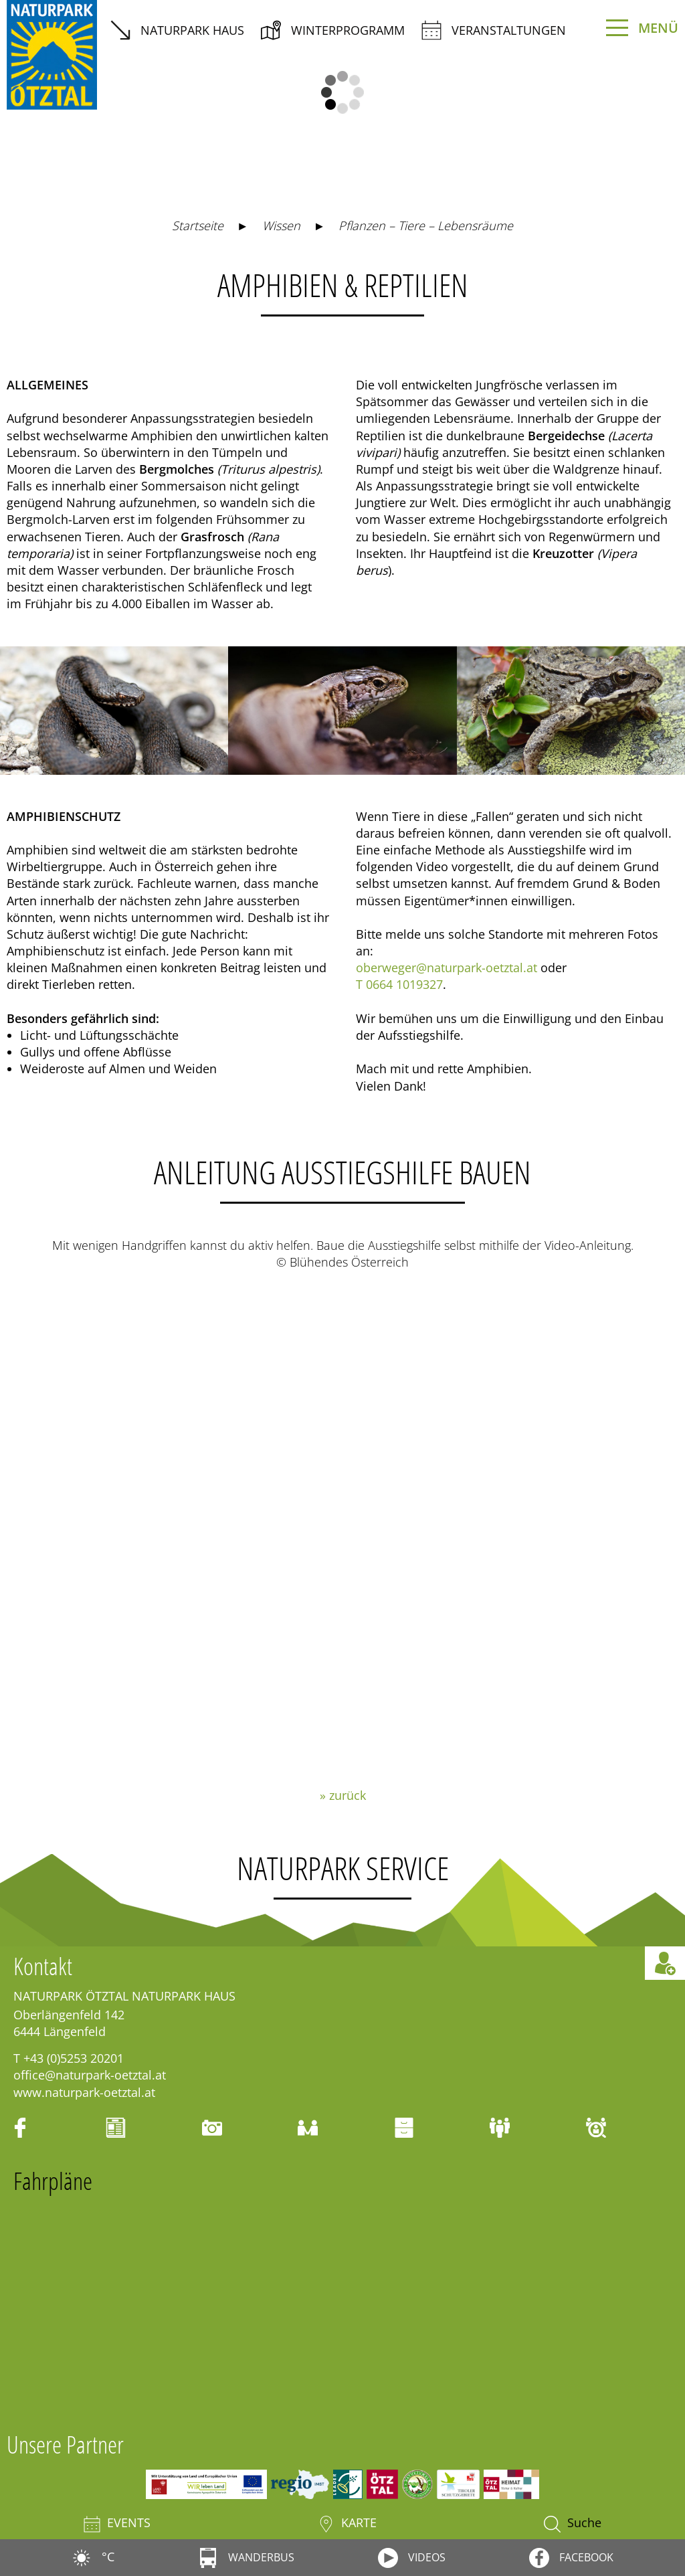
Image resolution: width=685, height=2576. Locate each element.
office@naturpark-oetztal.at (89, 2075)
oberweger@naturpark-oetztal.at (446, 967)
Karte (347, 2523)
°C (93, 2557)
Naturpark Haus (177, 30)
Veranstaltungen (493, 30)
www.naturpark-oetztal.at (84, 2092)
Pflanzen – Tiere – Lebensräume (425, 225)
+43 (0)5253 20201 (73, 2058)
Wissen (281, 225)
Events (117, 2523)
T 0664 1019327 (399, 984)
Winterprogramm (333, 30)
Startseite (197, 225)
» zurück (343, 1795)
